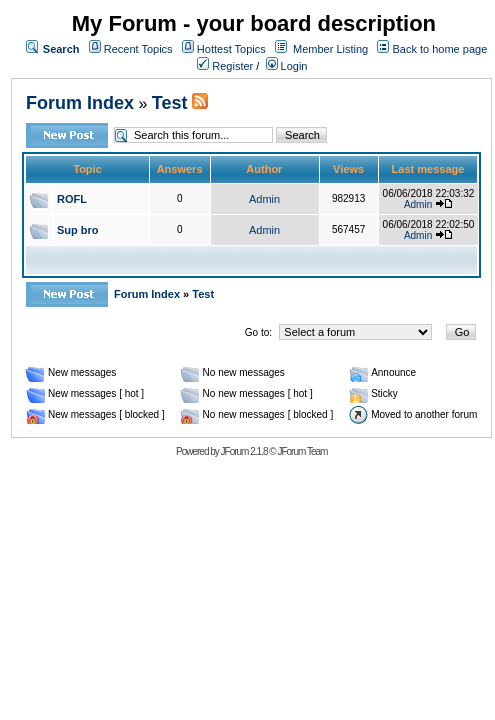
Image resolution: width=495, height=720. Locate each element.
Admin (264, 199)
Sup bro (78, 230)
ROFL (72, 199)
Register (225, 66)
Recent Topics (138, 49)
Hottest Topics (231, 49)
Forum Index (80, 103)
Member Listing (330, 49)
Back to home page (439, 49)
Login (287, 66)
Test (170, 103)
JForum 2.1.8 (244, 451)
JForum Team (302, 451)
